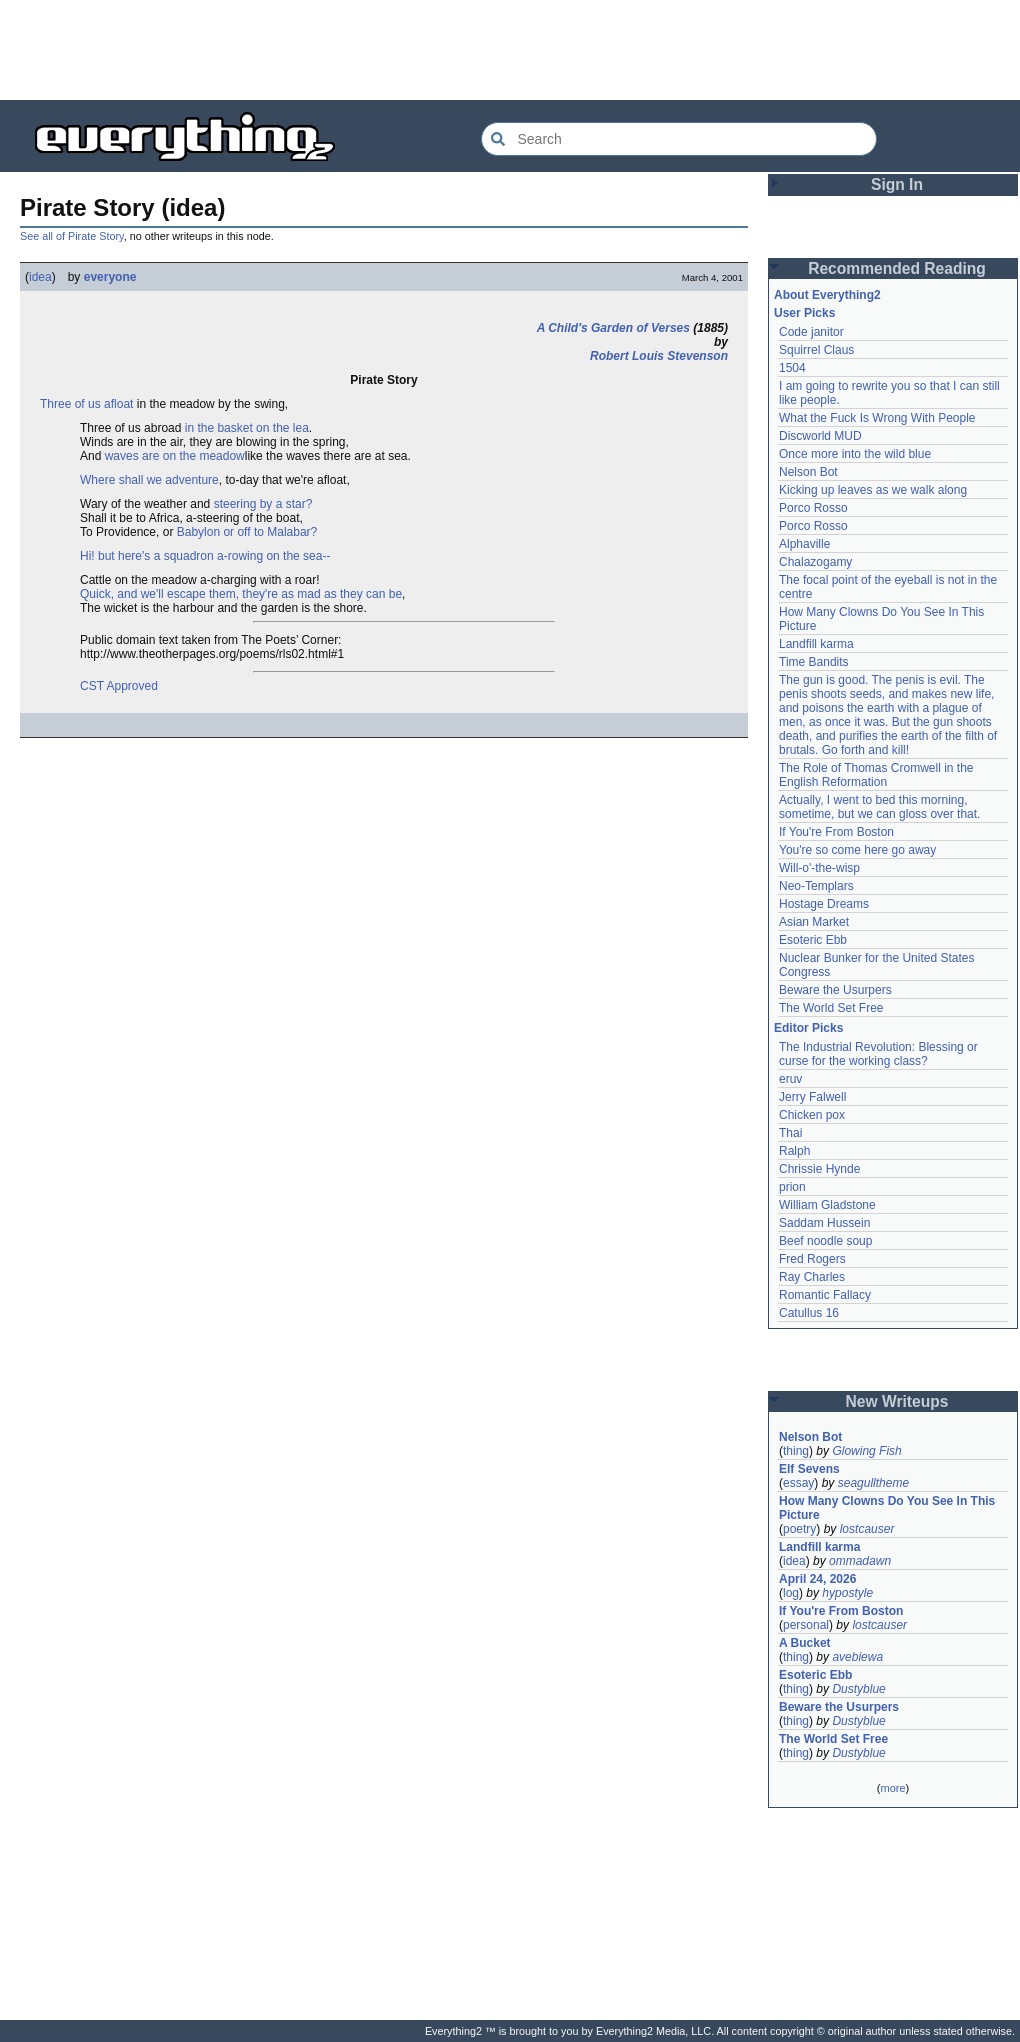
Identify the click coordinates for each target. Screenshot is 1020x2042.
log (791, 1593)
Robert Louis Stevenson (659, 356)
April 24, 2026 (817, 1579)
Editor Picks (808, 1028)
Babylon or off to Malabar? (247, 532)
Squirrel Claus (816, 350)
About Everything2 (827, 295)
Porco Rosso (813, 508)
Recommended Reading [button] (897, 268)
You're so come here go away (857, 850)
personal (806, 1625)
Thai (790, 1133)
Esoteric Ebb (813, 940)
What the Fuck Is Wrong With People (877, 418)
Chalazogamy (815, 562)
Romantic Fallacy (825, 1295)
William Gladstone (827, 1205)
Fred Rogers (812, 1259)
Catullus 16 (809, 1313)
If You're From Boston (836, 832)
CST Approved (119, 686)
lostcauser (867, 1529)
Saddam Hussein (824, 1223)
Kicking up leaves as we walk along (873, 490)
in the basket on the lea (247, 428)
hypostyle (847, 1593)
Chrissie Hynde (819, 1169)
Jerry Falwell (812, 1097)
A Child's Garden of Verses (613, 328)
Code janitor (811, 332)
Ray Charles (812, 1277)
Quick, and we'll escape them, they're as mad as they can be (241, 594)
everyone (110, 277)
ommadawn (860, 1561)
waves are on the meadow (175, 456)
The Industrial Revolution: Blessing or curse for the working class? (878, 1054)
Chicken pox (812, 1115)
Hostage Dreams (824, 904)
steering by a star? (263, 504)
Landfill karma (816, 644)
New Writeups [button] (897, 1401)
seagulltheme (873, 1483)
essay (798, 1483)
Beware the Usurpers (835, 990)
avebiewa (857, 1657)
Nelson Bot (808, 472)
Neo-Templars (816, 886)
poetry (799, 1529)
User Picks (804, 313)
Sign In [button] (897, 184)
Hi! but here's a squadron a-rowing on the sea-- (205, 556)
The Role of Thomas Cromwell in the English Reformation (876, 775)
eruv (790, 1079)
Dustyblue (858, 1689)
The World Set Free (831, 1008)
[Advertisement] (510, 50)
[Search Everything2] (679, 139)
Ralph (794, 1151)
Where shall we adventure (149, 480)
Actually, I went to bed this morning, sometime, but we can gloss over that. (879, 807)
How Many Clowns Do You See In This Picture (887, 1508)
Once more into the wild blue (855, 454)
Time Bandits (814, 662)
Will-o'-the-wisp (819, 868)
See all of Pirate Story (72, 236)
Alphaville (804, 544)
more (892, 1788)
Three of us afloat (86, 404)
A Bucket (805, 1643)
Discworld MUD (820, 436)
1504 (792, 368)
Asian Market (814, 922)
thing (796, 1451)
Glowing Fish (866, 1451)
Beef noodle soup (825, 1241)
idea (40, 277)
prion (792, 1187)
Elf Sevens (809, 1469)
